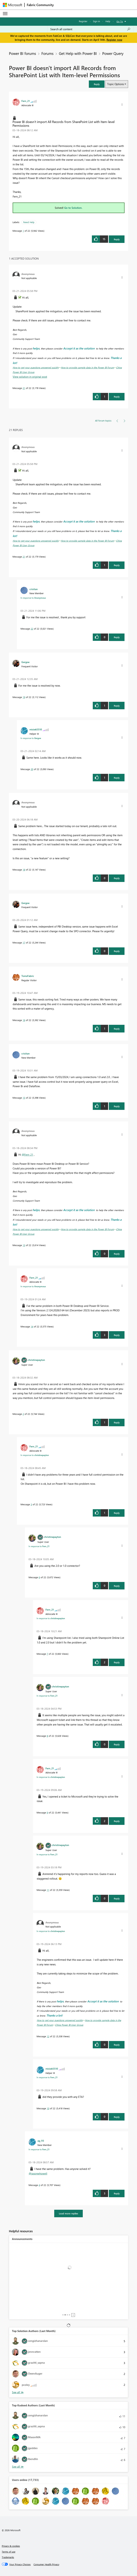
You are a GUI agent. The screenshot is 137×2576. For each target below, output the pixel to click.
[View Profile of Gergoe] (25, 662)
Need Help (28, 222)
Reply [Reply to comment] (117, 396)
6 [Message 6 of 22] (39, 1577)
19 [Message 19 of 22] (24, 697)
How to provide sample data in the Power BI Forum (87, 367)
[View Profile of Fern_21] (25, 101)
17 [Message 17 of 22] (24, 942)
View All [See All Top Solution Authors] (18, 2392)
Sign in (96, 21)
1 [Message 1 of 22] (23, 230)
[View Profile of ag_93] (40, 2140)
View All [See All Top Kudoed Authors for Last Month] (18, 2467)
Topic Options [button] (115, 84)
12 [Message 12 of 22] (48, 2036)
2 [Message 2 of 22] (23, 1413)
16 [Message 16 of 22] (24, 1020)
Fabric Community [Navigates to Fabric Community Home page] (40, 5)
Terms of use (8, 2551)
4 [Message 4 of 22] (39, 2184)
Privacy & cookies (11, 2545)
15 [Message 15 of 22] (24, 1097)
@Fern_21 (27, 1154)
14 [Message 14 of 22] (32, 1326)
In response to (33, 597)
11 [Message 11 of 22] (48, 1889)
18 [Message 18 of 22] (24, 869)
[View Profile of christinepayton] (36, 1360)
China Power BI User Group (69, 2024)
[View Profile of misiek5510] (35, 729)
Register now (114, 39)
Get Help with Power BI (78, 53)
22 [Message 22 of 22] (32, 628)
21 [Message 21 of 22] (24, 388)
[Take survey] (24, 2306)
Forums (47, 53)
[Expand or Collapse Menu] (5, 13)
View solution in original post (30, 376)
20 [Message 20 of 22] (32, 769)
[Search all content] (90, 29)
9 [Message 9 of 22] (47, 1812)
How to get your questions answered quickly (36, 367)
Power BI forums (22, 53)
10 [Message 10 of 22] (48, 2108)
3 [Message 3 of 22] (31, 1504)
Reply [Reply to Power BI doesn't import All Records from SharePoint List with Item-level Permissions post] (117, 239)
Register (83, 21)
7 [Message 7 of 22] (47, 1653)
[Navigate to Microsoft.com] (12, 5)
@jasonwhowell (38, 2173)
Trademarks (8, 2557)
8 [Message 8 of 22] (47, 1735)
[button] (97, 84)
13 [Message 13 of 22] (24, 1245)
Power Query (112, 53)
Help (107, 21)
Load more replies (68, 2213)
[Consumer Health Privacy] (46, 2564)
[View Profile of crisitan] (33, 589)
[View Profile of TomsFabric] (27, 976)
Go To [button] (119, 21)
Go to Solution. (73, 207)
